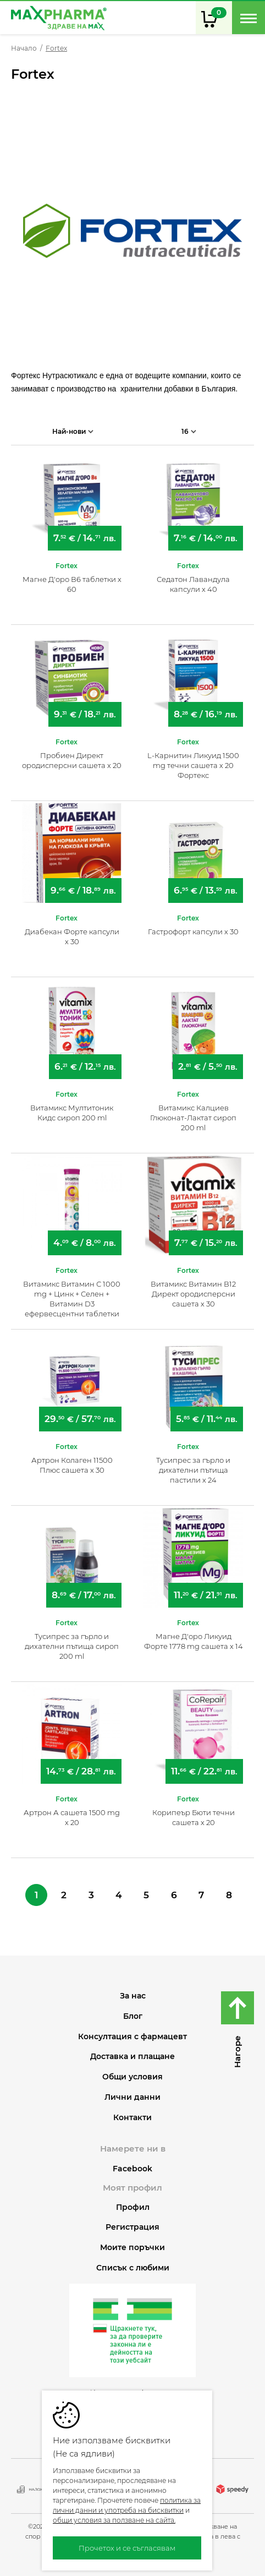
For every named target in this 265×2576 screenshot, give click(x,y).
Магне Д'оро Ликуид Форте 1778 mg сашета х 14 (193, 1641)
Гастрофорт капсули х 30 (193, 931)
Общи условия (132, 2077)
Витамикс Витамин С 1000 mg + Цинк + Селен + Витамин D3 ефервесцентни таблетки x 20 (71, 1299)
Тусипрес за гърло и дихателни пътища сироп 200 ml (72, 1646)
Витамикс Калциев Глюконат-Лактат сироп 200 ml (193, 1117)
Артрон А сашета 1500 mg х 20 (72, 1817)
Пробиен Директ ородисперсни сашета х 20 (72, 760)
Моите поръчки (132, 2247)
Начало (24, 48)
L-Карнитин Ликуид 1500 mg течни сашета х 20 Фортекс (193, 765)
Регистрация (132, 2227)
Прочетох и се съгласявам (127, 2548)
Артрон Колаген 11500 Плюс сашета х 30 (72, 1465)
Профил (133, 2207)
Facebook (132, 2169)
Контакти (132, 2117)
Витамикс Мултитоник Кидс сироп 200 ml (71, 1112)
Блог (132, 2016)
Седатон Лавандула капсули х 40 (193, 584)
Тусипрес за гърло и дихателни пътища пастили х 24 (193, 1470)
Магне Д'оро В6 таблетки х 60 (72, 584)
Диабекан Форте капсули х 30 (72, 936)
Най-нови (72, 431)
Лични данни (132, 2097)
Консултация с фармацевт (132, 2036)
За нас (133, 1996)
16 (188, 431)
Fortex (67, 566)
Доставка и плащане (132, 2056)
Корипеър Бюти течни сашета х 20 (193, 1817)
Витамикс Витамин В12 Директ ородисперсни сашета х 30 (193, 1293)
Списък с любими (132, 2268)
